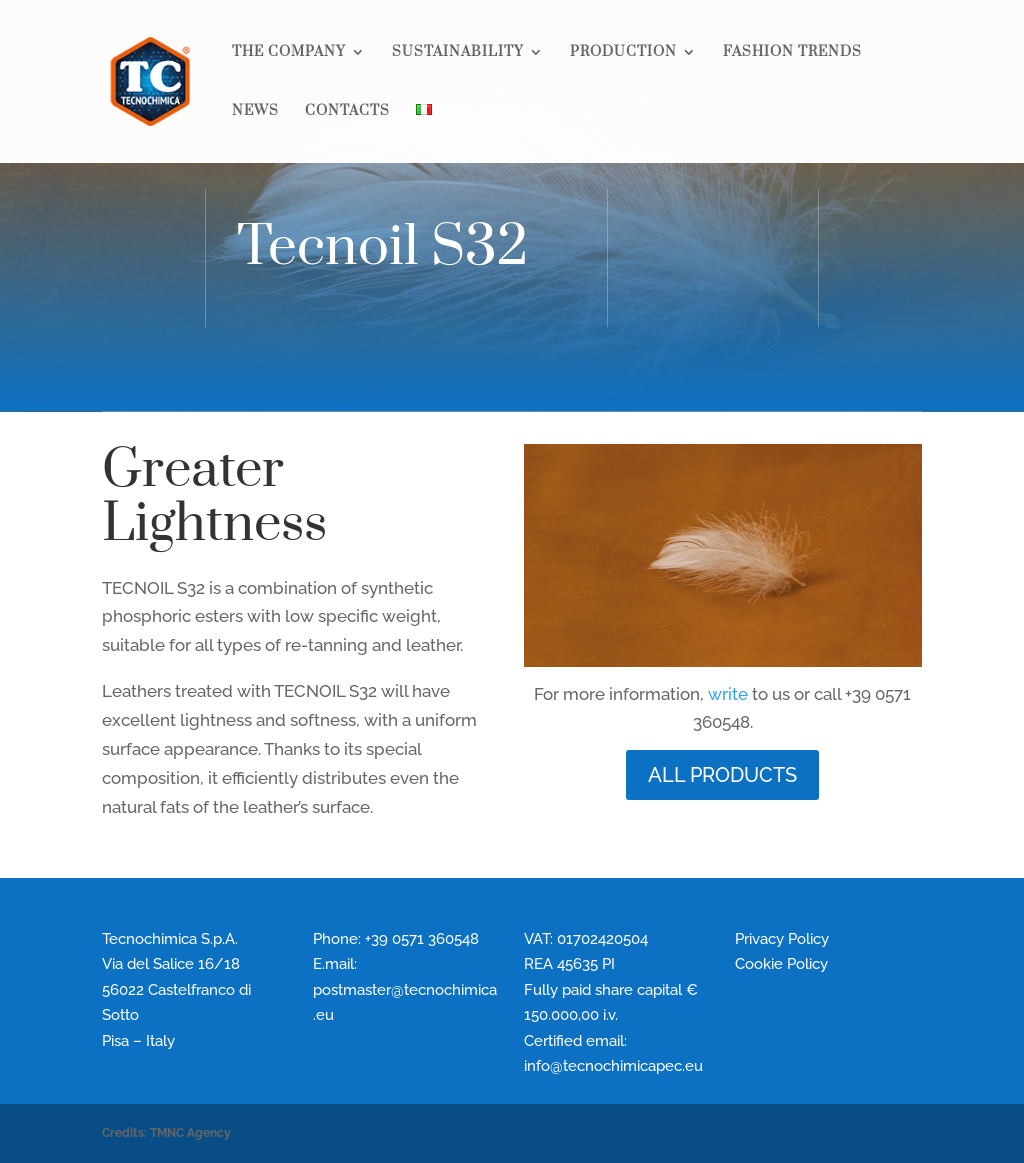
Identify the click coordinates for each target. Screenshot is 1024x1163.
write (728, 694)
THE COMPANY (289, 53)
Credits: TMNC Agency (166, 1133)
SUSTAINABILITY (458, 53)
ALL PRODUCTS (722, 775)
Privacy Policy (782, 939)
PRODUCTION (623, 53)
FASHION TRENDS (792, 53)
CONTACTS (347, 112)
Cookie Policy (781, 964)
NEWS (255, 112)
